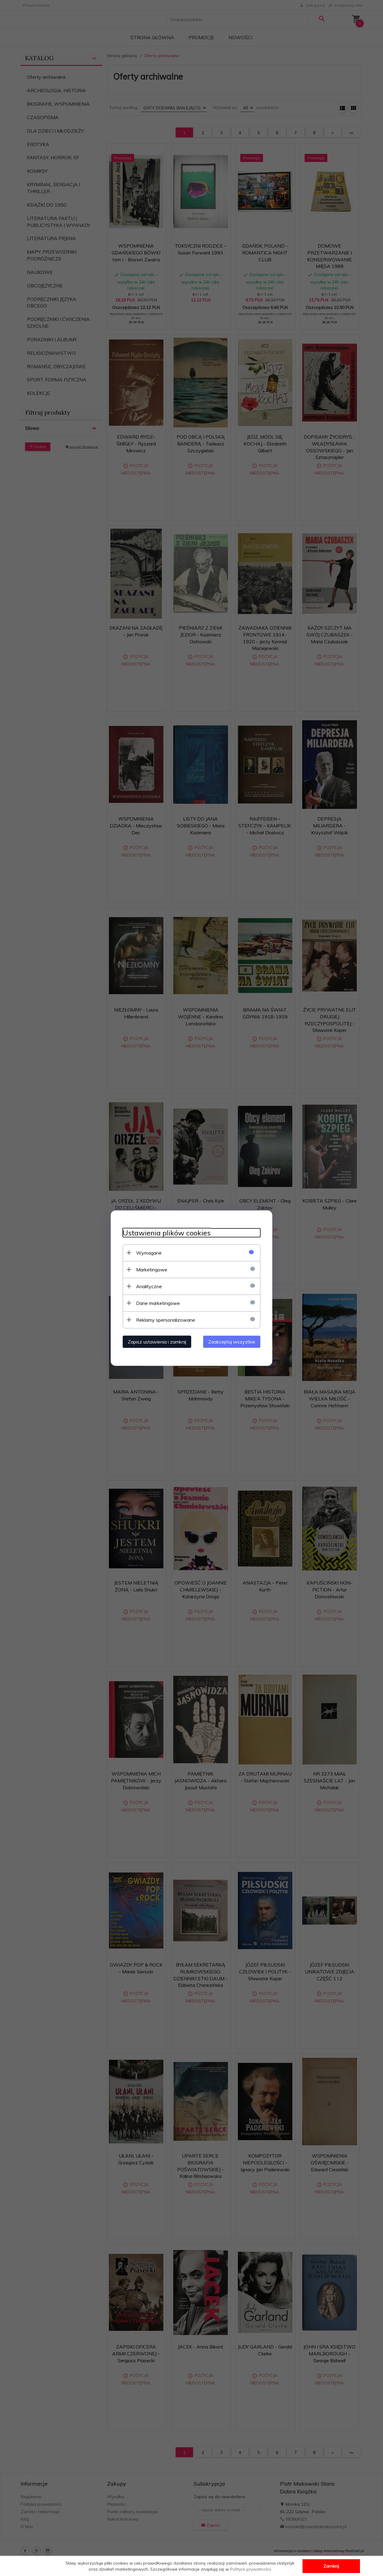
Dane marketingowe (158, 1303)
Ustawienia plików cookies (167, 1232)
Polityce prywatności (250, 2569)
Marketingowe (151, 1269)
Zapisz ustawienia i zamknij (157, 1341)
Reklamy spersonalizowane (165, 1320)
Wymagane (149, 1253)
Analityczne (149, 1286)
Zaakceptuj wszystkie (231, 1341)
